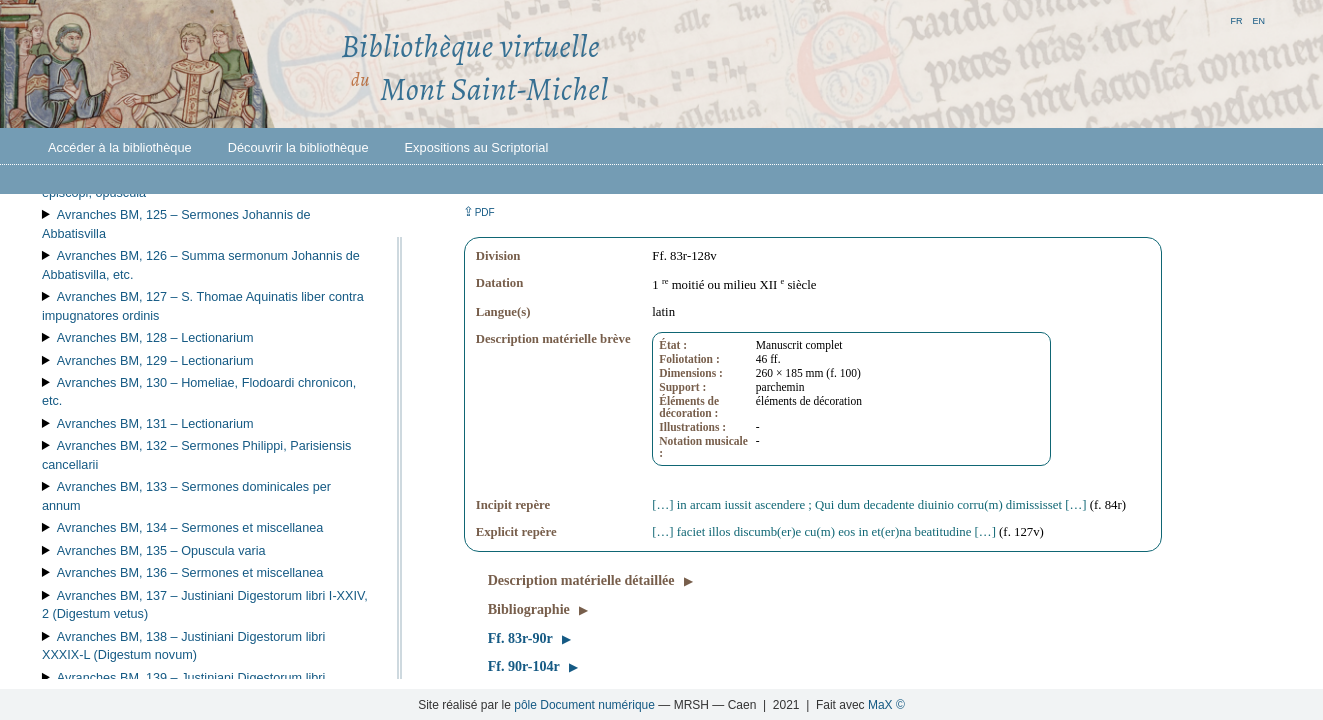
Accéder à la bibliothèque (120, 147)
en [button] (1258, 19)
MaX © (886, 705)
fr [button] (1236, 19)
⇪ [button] (479, 211)
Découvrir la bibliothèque (298, 147)
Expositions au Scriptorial (477, 147)
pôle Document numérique (584, 705)
